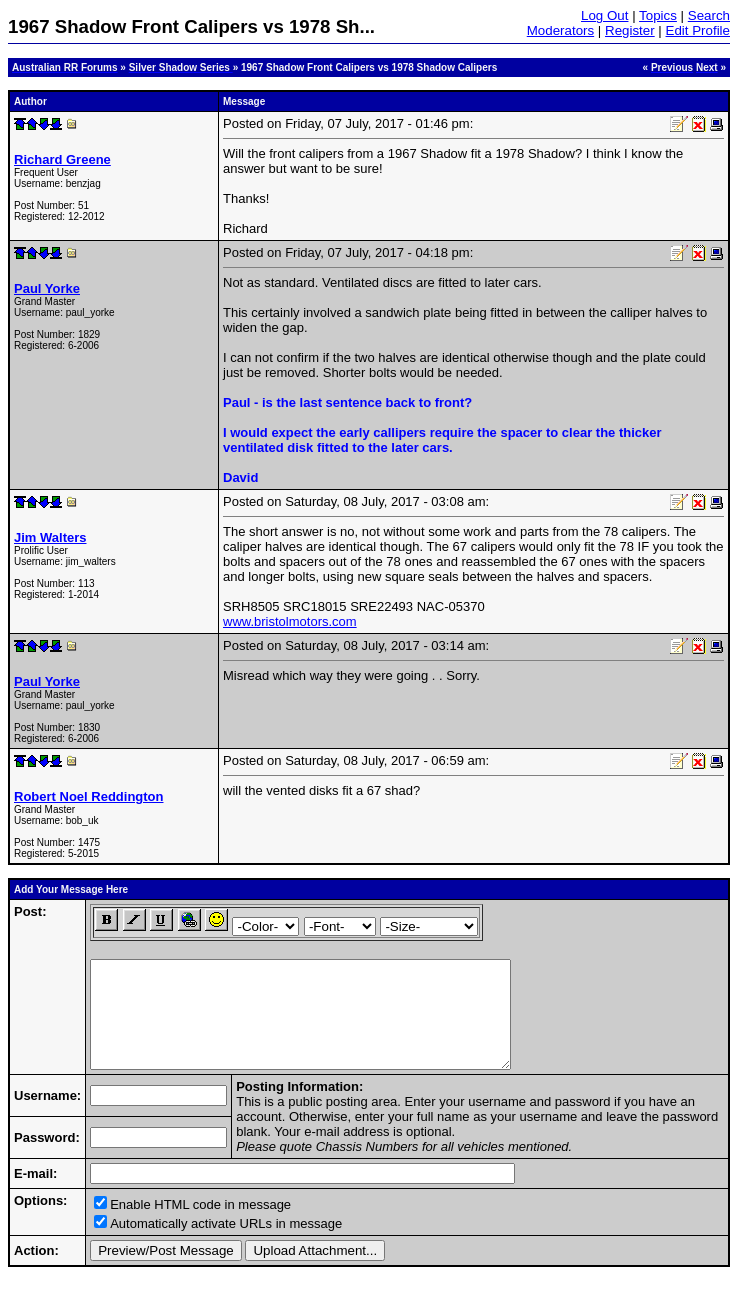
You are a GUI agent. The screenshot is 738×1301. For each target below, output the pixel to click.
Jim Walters (50, 537)
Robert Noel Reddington (89, 796)
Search (709, 15)
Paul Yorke (47, 288)
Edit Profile (698, 30)
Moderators (560, 30)
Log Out (604, 15)
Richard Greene (62, 159)
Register (630, 30)
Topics (658, 15)
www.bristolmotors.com (290, 621)
